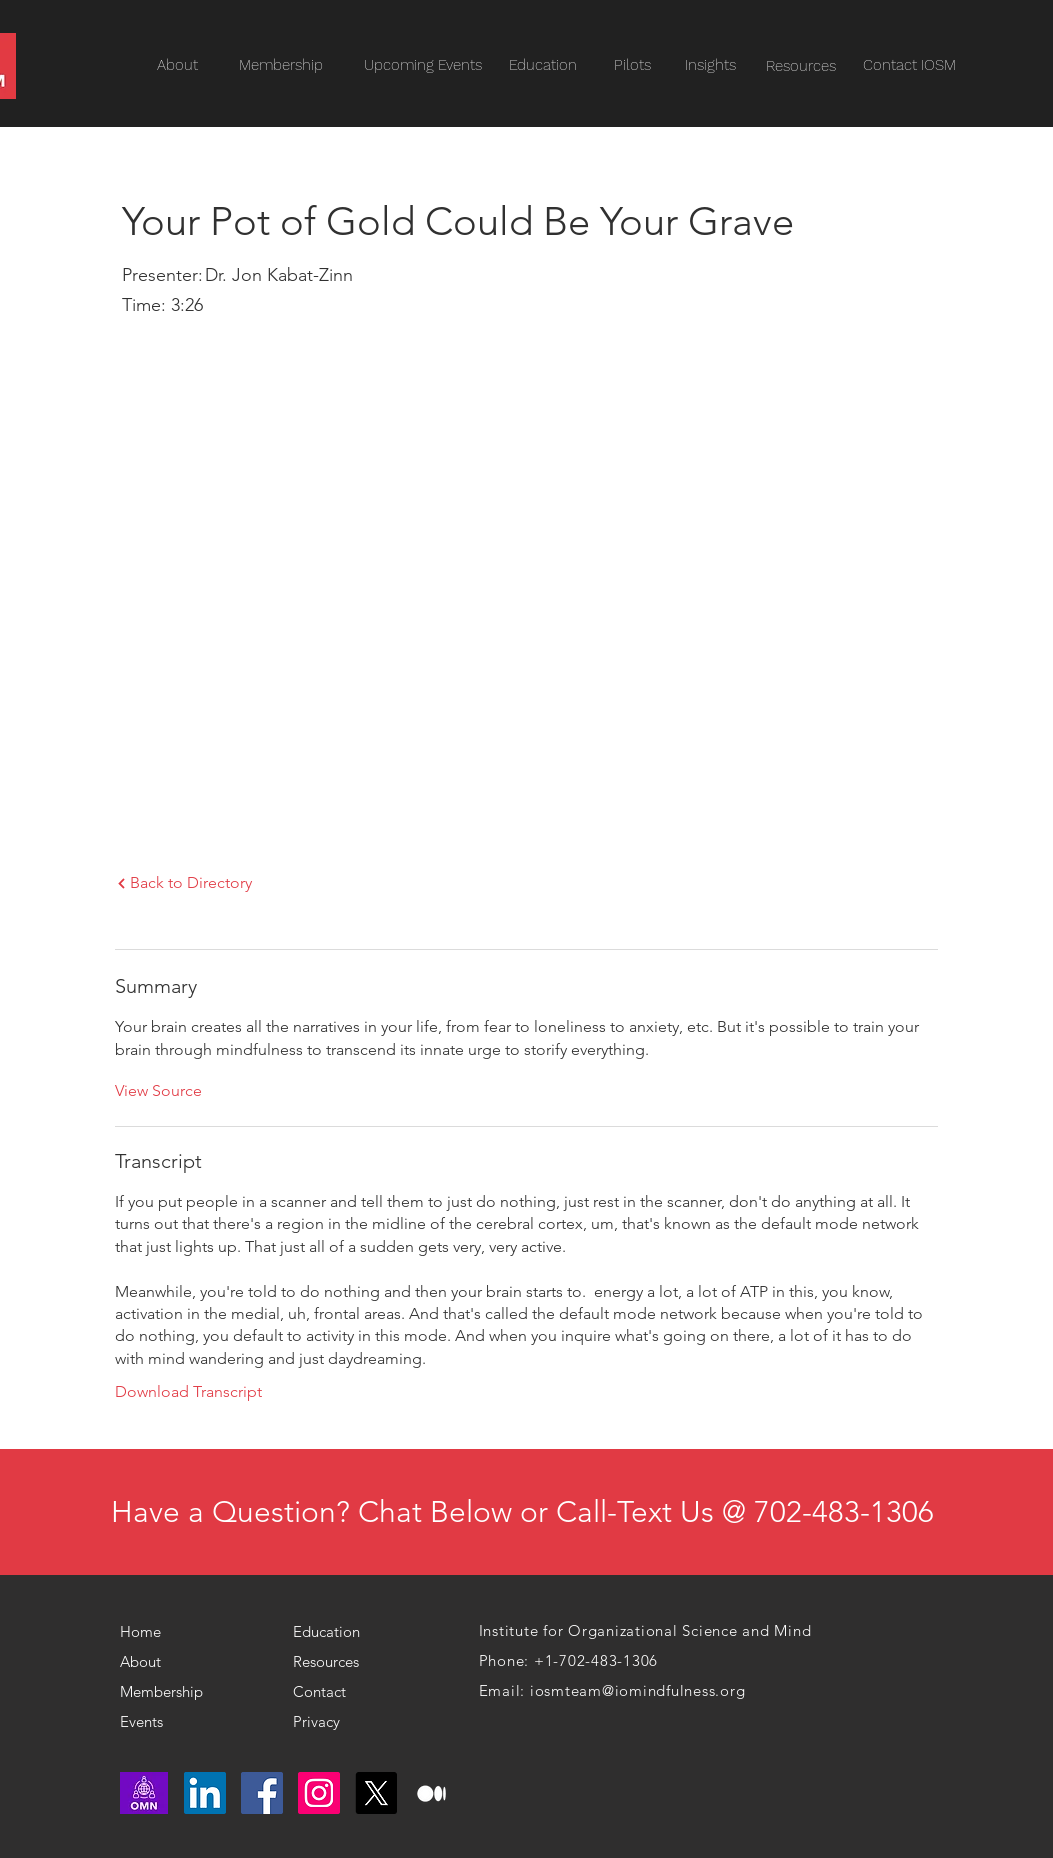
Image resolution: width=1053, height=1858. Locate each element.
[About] (152, 1661)
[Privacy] (325, 1721)
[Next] (121, 883)
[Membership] (168, 1691)
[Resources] (801, 66)
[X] (376, 1793)
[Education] (543, 65)
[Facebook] (262, 1793)
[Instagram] (319, 1793)
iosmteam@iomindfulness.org (638, 1690)
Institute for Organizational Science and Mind (645, 1630)
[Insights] (711, 65)
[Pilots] (633, 65)
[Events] (179, 1721)
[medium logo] (433, 1793)
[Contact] (333, 1691)
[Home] (148, 1631)
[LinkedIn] (205, 1793)
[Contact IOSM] (909, 65)
